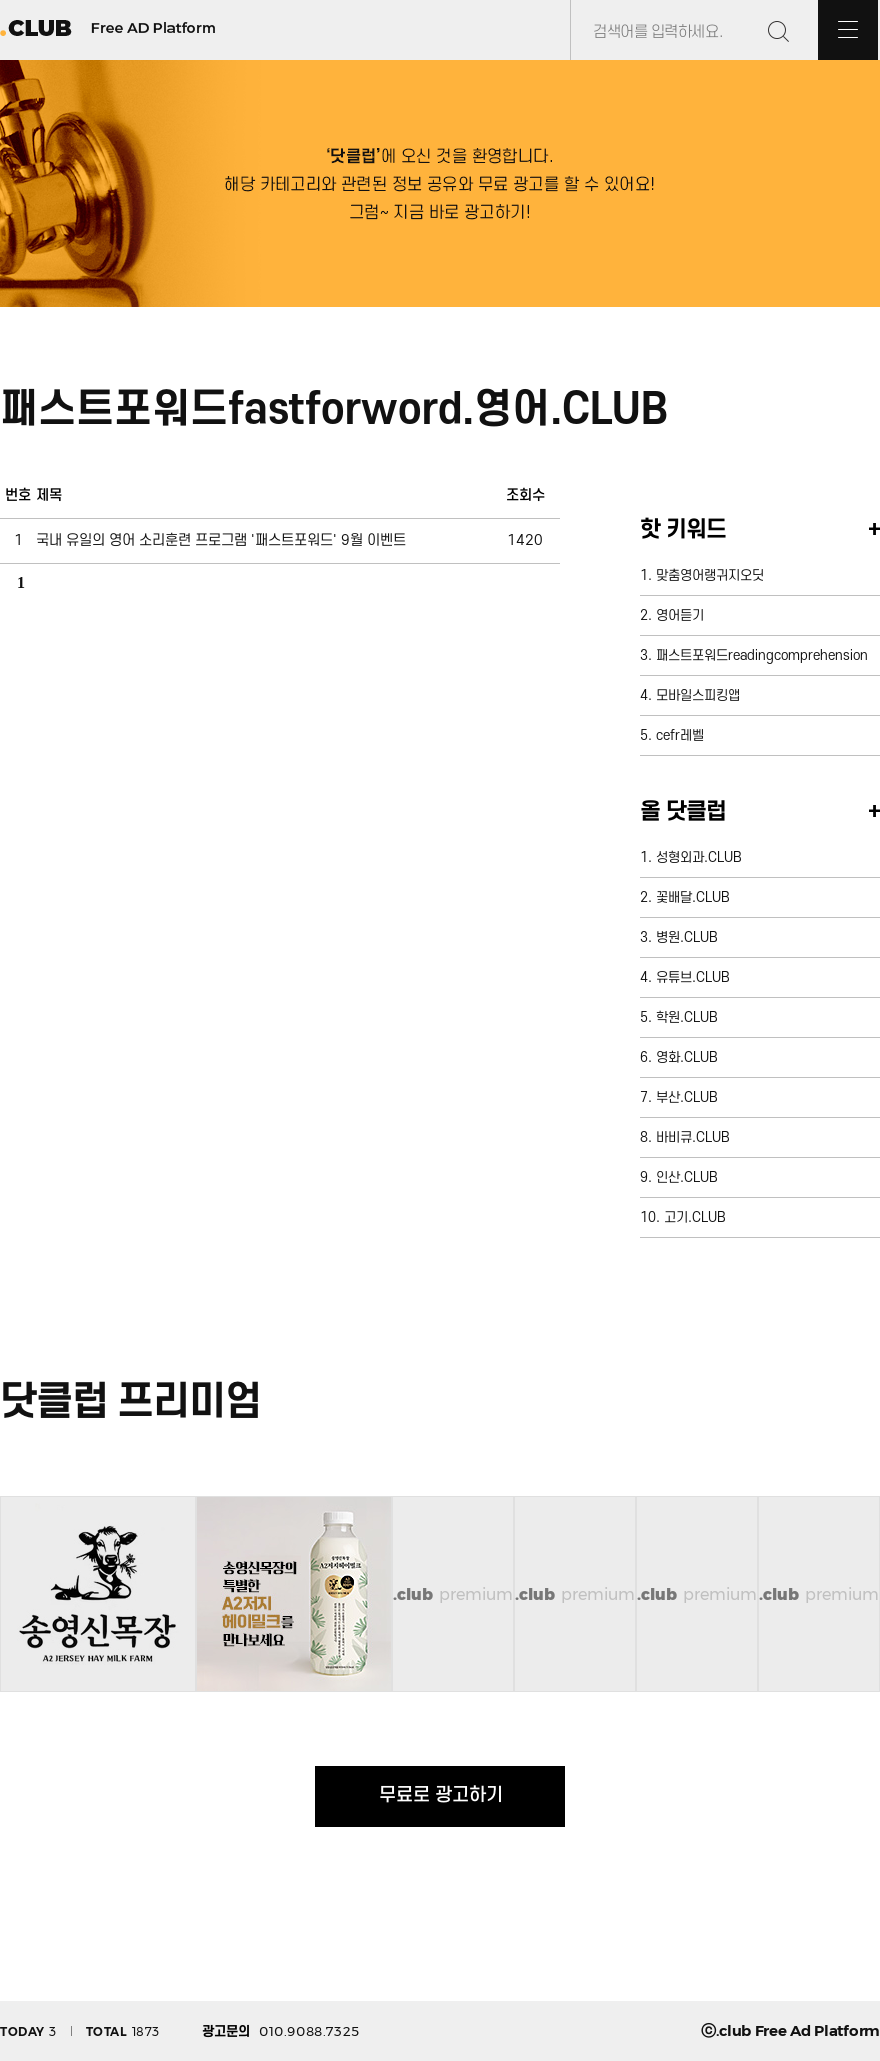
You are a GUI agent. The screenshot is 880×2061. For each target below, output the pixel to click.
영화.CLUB (687, 1057)
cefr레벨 (680, 735)
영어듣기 (680, 615)
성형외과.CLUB (699, 857)
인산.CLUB (687, 1177)
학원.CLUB (687, 1017)
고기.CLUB (695, 1217)
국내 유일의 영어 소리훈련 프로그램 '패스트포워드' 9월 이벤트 (221, 540)
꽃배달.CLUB (693, 897)
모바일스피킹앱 (698, 695)
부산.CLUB (687, 1097)
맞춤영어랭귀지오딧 (710, 575)
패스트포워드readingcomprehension (762, 655)
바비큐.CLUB (693, 1137)
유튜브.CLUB (693, 977)
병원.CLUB (687, 937)
